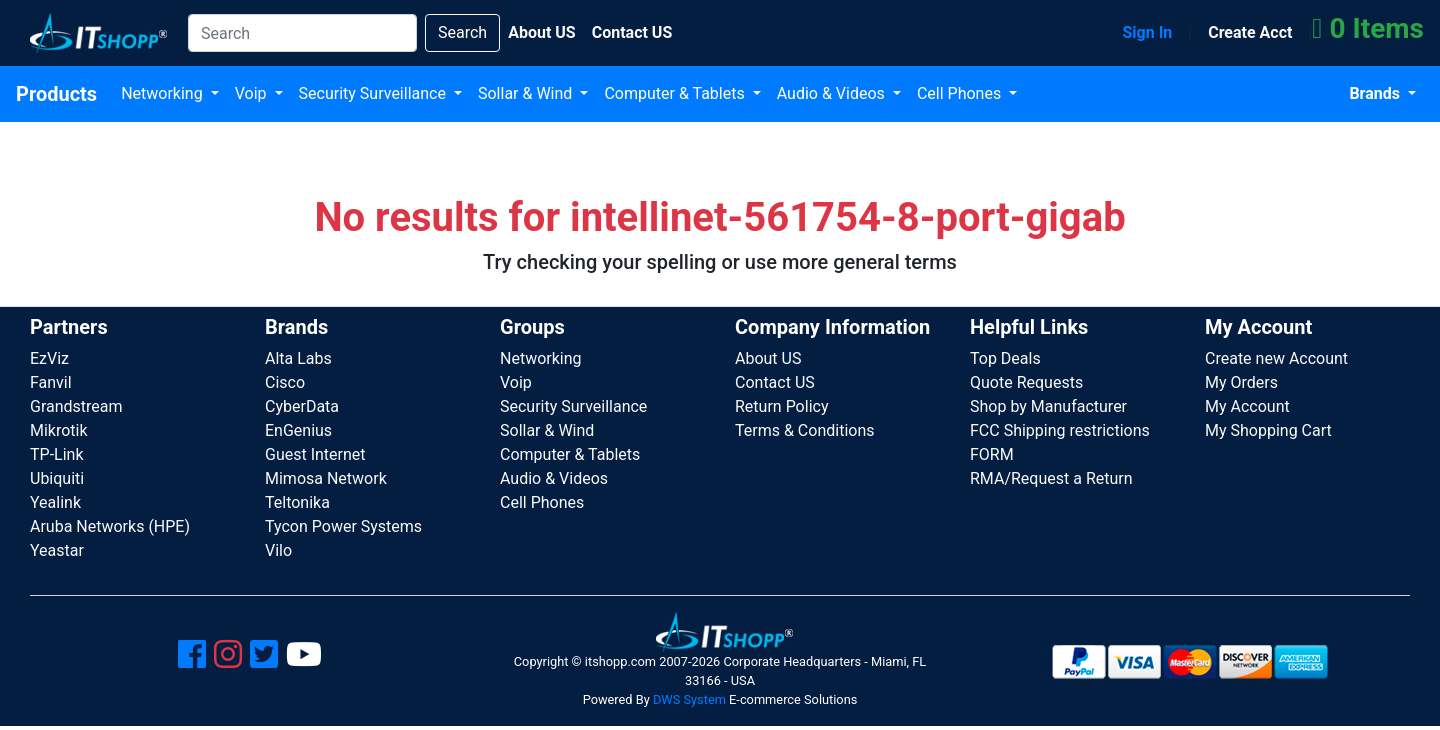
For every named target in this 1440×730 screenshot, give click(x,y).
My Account (1247, 406)
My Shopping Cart (1268, 430)
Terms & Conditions (805, 430)
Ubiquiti (57, 478)
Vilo (278, 550)
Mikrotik (59, 430)
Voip (253, 93)
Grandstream (76, 406)
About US (768, 358)
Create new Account (1276, 358)
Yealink (55, 502)
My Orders (1241, 382)
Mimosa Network (326, 478)
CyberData (302, 406)
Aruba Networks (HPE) (110, 526)
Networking (164, 93)
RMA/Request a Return (1051, 478)
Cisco (285, 382)
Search (462, 32)
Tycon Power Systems (343, 526)
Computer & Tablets (676, 93)
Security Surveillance (374, 93)
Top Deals (1005, 358)
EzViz (49, 358)
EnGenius (298, 430)
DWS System (689, 699)
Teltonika (297, 502)
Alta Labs (298, 358)
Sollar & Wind (527, 93)
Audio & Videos (833, 93)
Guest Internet (315, 454)
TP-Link (57, 454)
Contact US (775, 382)
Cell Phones (961, 93)
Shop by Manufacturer (1048, 406)
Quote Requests (1026, 382)
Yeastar (57, 550)
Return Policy (781, 406)
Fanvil (51, 382)
